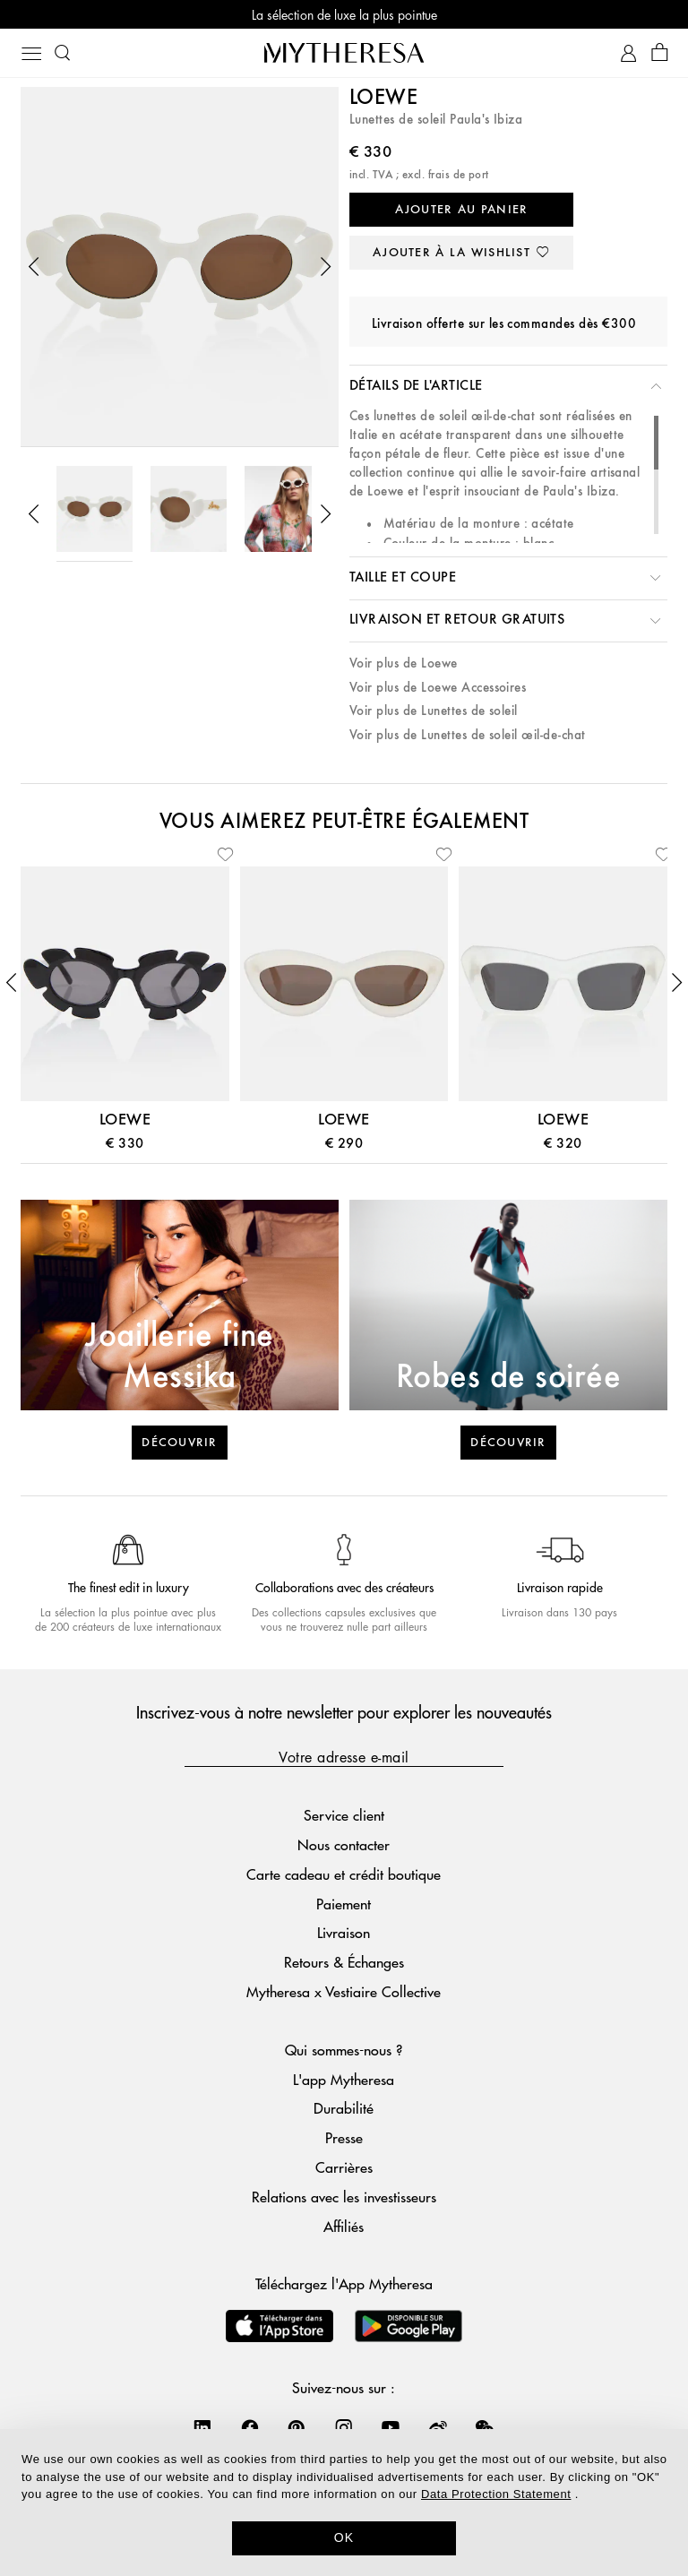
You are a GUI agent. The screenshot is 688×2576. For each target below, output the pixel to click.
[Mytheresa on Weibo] (438, 2427)
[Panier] (659, 53)
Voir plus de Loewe (403, 663)
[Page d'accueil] (344, 52)
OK (344, 2537)
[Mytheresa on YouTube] (390, 2427)
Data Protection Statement (496, 2494)
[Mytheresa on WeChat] (484, 2427)
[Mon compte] (628, 53)
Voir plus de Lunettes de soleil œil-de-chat (467, 735)
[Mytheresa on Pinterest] (296, 2427)
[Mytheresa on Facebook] (250, 2427)
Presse (344, 2137)
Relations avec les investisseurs (344, 2196)
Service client (344, 1815)
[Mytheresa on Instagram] (344, 2427)
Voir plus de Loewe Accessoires (437, 687)
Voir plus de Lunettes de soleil (433, 711)
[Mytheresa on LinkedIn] (202, 2427)
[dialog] (344, 2502)
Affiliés (343, 2226)
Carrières (344, 2167)
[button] (34, 267)
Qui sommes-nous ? (343, 2049)
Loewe (383, 98)
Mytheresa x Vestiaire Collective (343, 1991)
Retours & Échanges (344, 1961)
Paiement (343, 1903)
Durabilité (344, 2108)
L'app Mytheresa (343, 2079)
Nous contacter (343, 1844)
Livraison (343, 1932)
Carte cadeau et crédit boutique (343, 1874)
